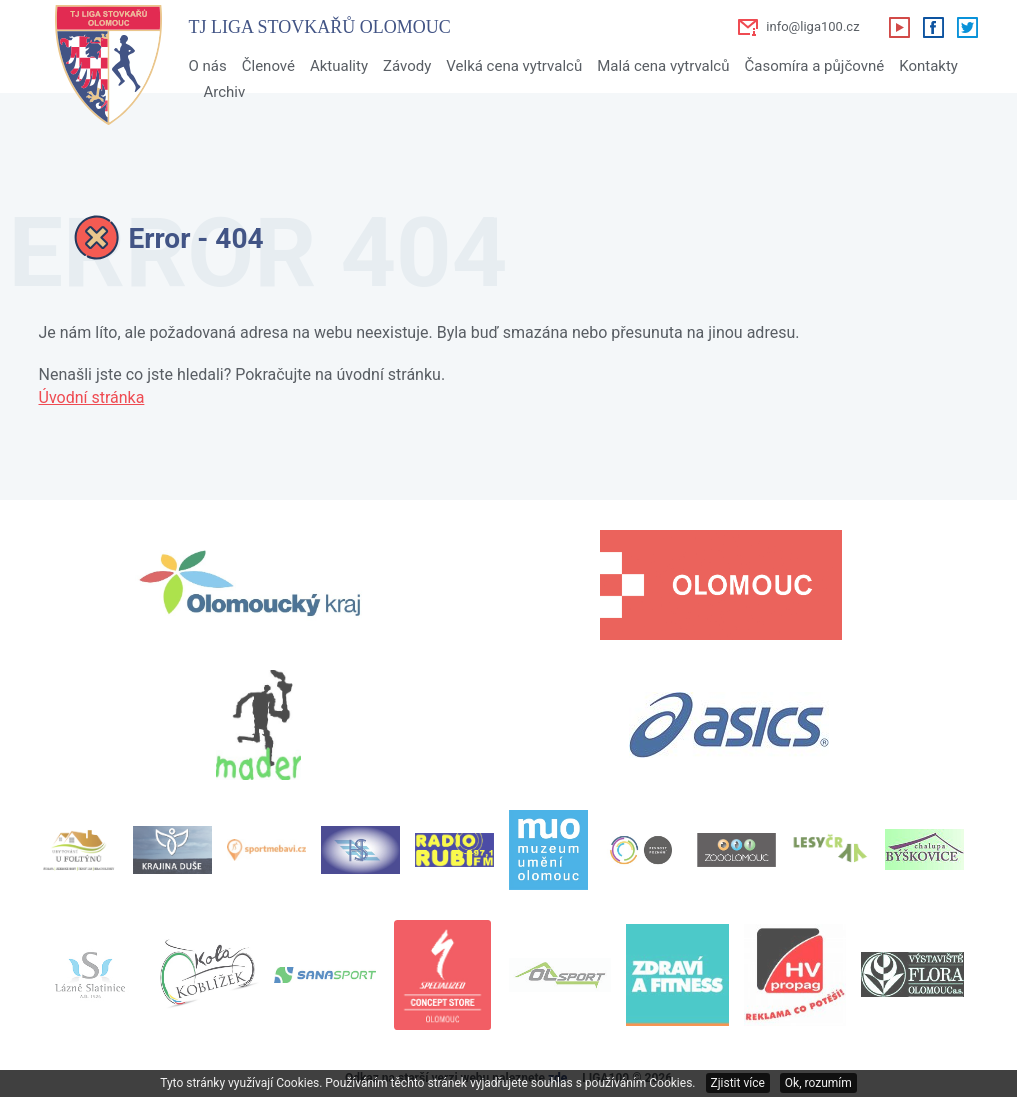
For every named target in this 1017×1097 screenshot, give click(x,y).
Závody (407, 66)
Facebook (933, 27)
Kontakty (928, 66)
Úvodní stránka (92, 397)
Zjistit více (738, 1083)
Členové (268, 66)
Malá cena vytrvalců (663, 66)
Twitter (967, 27)
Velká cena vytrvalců (514, 66)
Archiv (225, 92)
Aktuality (339, 66)
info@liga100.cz (812, 26)
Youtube (899, 27)
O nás (208, 66)
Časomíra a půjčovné (814, 66)
